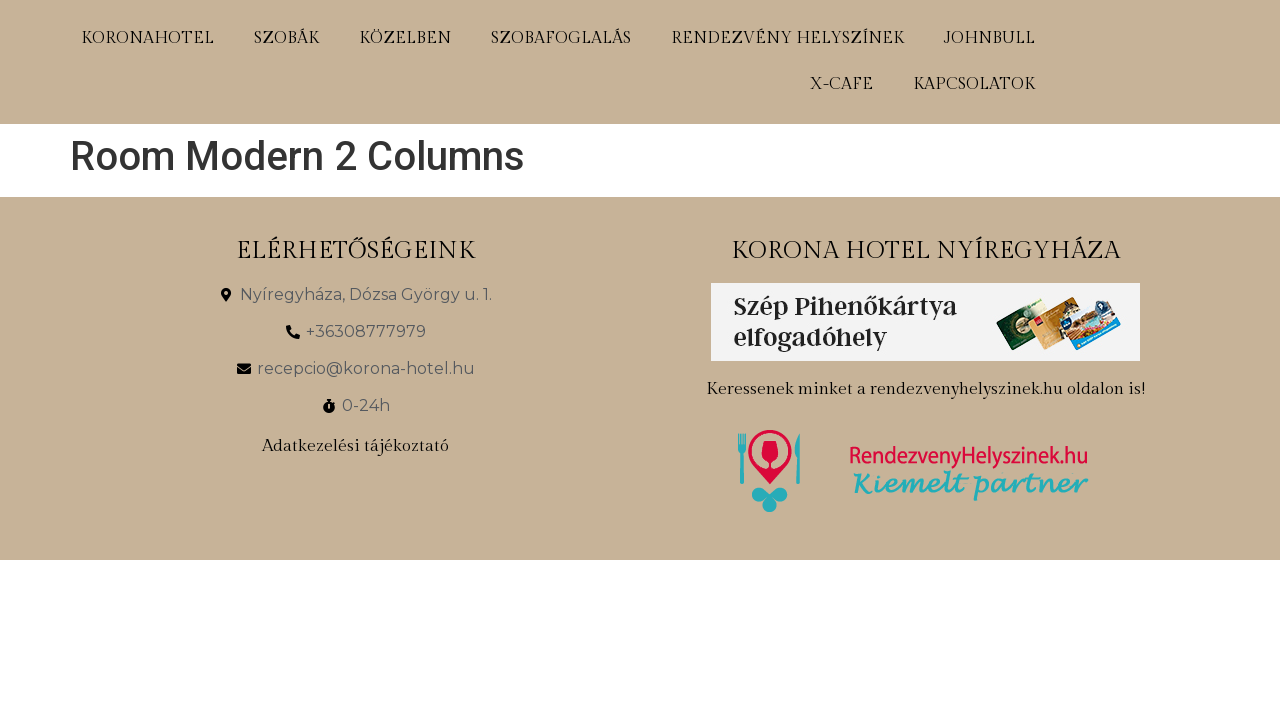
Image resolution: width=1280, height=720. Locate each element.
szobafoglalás (561, 38)
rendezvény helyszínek (787, 38)
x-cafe (841, 84)
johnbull (989, 38)
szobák (286, 38)
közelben (405, 38)
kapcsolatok (974, 84)
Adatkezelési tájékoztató (355, 446)
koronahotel (147, 38)
